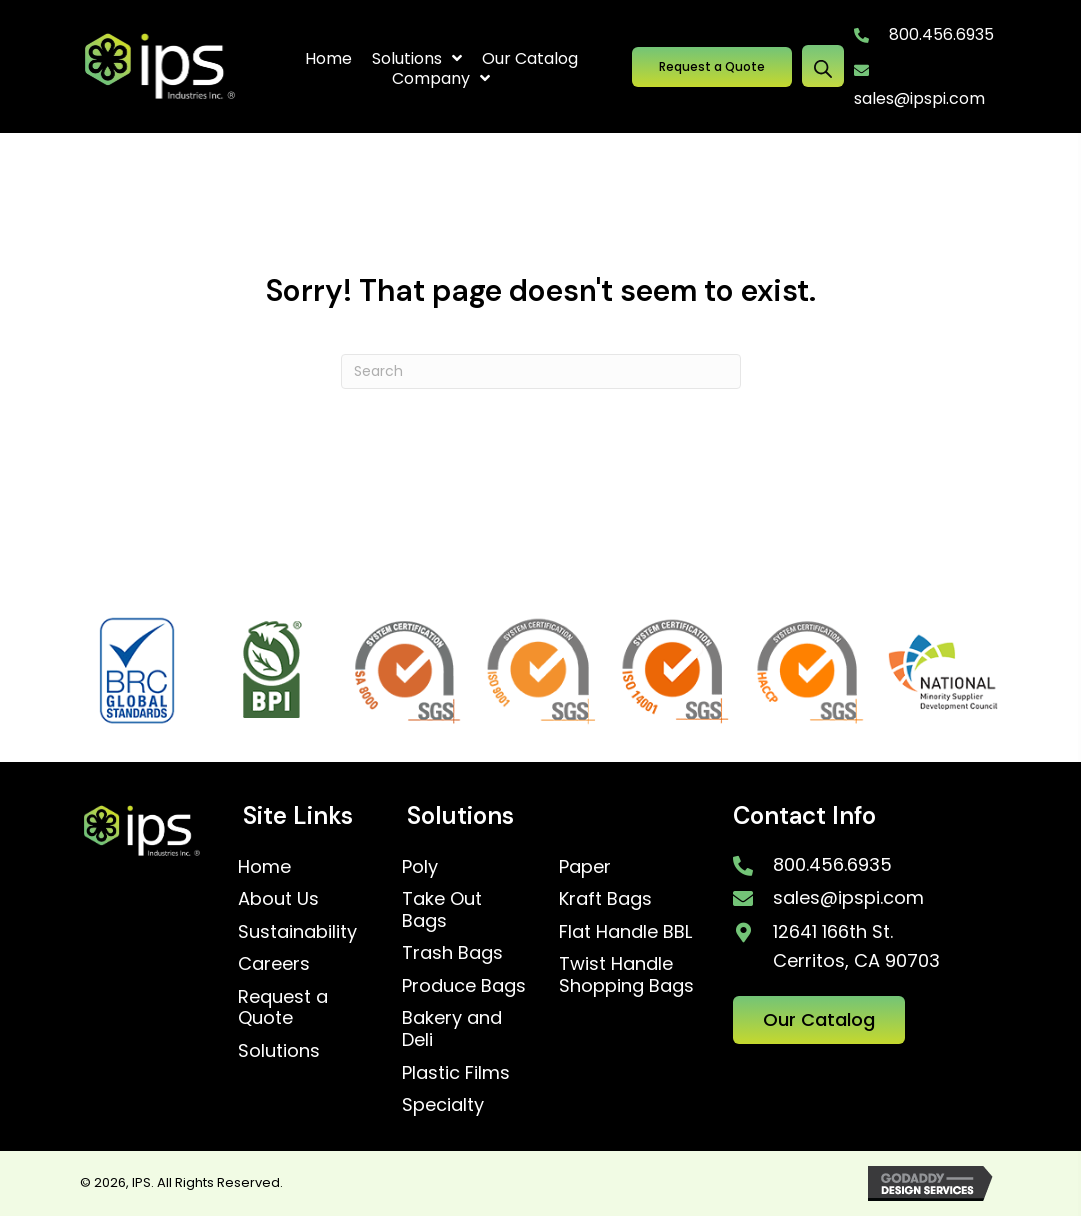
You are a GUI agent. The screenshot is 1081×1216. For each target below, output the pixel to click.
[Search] (541, 371)
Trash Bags (452, 952)
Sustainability (297, 931)
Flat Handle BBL (625, 931)
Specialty (443, 1104)
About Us (278, 898)
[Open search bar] (823, 66)
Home (264, 866)
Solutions (279, 1050)
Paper (585, 866)
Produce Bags (464, 985)
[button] (712, 66)
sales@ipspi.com (919, 98)
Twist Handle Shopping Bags (626, 974)
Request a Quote (283, 1007)
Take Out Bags (442, 909)
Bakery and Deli (452, 1028)
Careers (274, 963)
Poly (420, 866)
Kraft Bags (605, 898)
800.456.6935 (941, 34)
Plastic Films (456, 1072)
